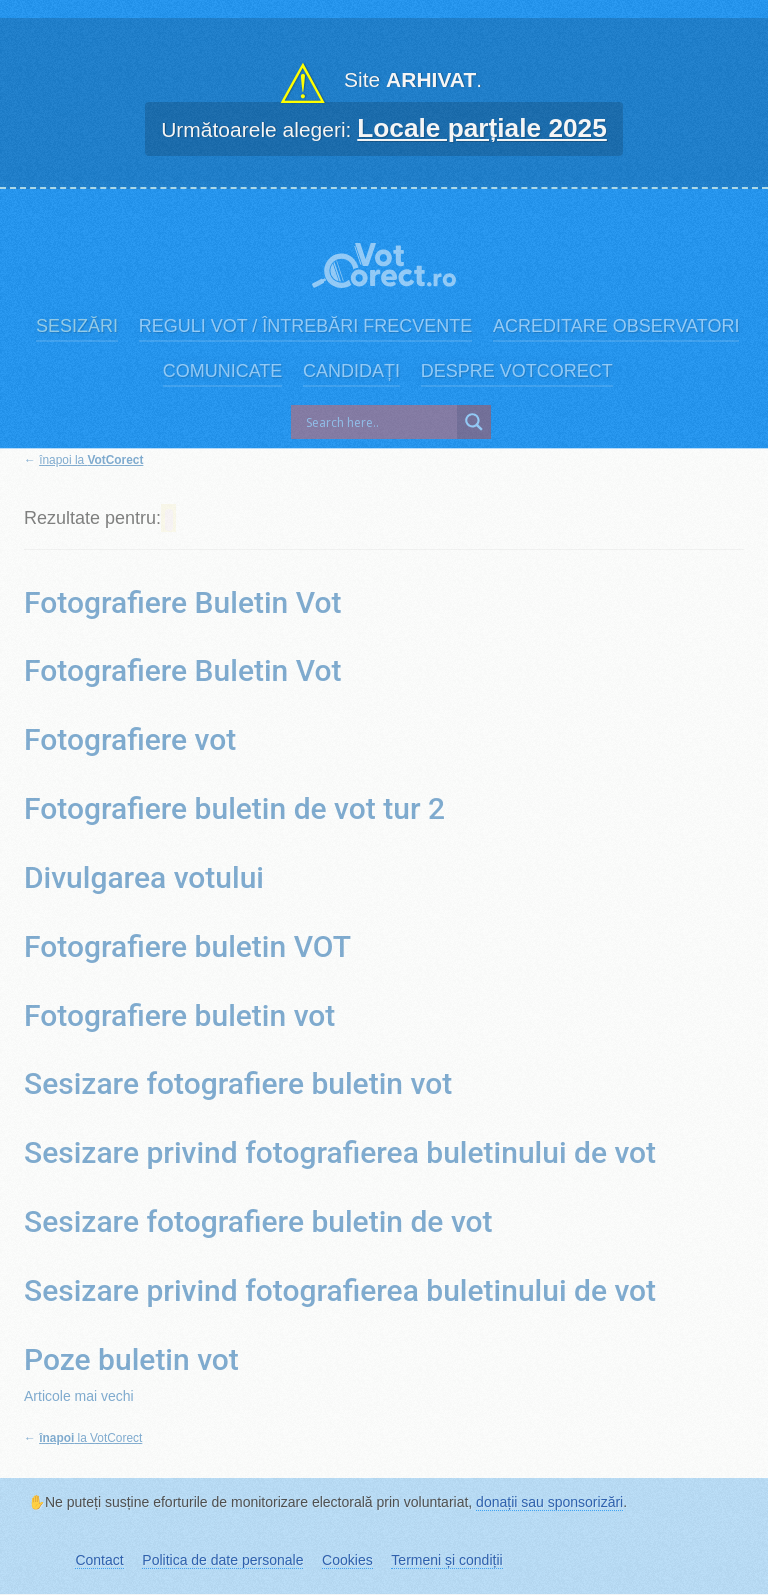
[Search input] (379, 422)
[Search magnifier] (474, 422)
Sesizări (77, 326)
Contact (99, 1560)
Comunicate (223, 371)
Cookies (347, 1560)
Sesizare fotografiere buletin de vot (258, 1221)
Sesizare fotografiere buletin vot (238, 1083)
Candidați (351, 371)
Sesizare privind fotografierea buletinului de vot (340, 1152)
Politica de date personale (222, 1560)
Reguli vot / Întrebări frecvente (306, 326)
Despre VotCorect (517, 371)
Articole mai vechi (79, 1396)
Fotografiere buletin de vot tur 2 (234, 808)
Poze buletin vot (131, 1359)
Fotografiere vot (130, 739)
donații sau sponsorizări (549, 1502)
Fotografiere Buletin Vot (182, 602)
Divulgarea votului (144, 877)
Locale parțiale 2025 (482, 128)
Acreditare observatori (616, 326)
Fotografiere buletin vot (179, 1015)
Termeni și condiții (446, 1560)
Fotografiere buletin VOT (187, 946)
